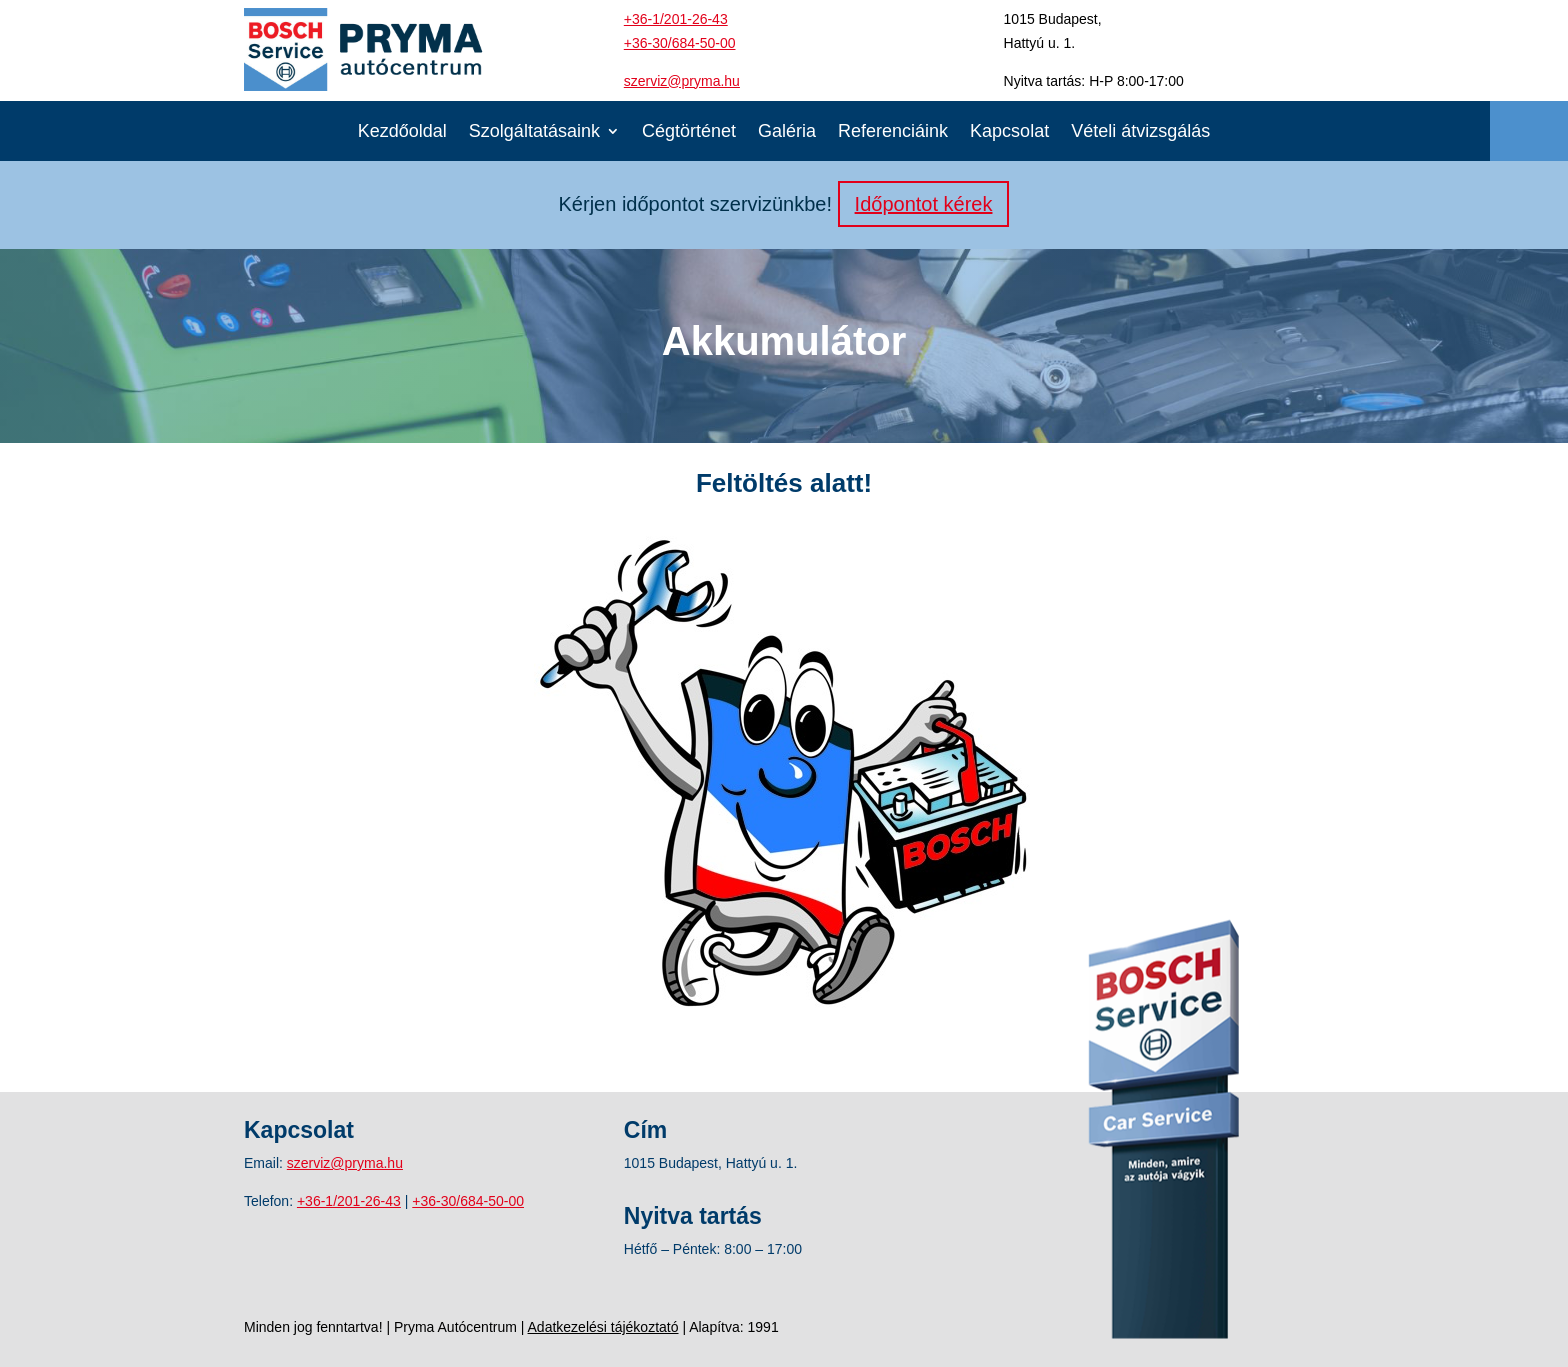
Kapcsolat (1009, 132)
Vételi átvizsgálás (1140, 132)
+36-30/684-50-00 (680, 43)
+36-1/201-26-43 (676, 19)
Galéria (787, 132)
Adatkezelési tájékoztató (603, 1327)
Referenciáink (893, 132)
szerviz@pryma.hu (682, 81)
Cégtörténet (689, 132)
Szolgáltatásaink (534, 132)
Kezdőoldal (402, 132)
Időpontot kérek (924, 204)
